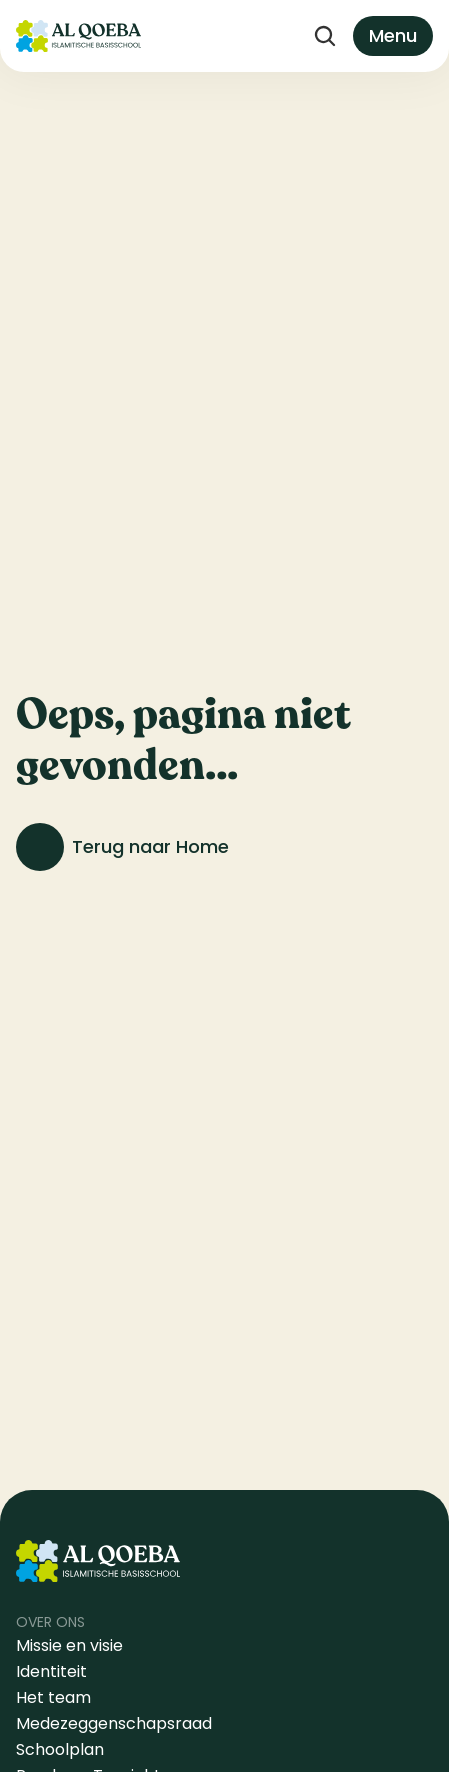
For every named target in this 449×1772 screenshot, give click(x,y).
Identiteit (51, 1671)
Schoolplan (60, 1749)
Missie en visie (71, 1645)
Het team (53, 1697)
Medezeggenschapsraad (114, 1723)
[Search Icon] (325, 36)
